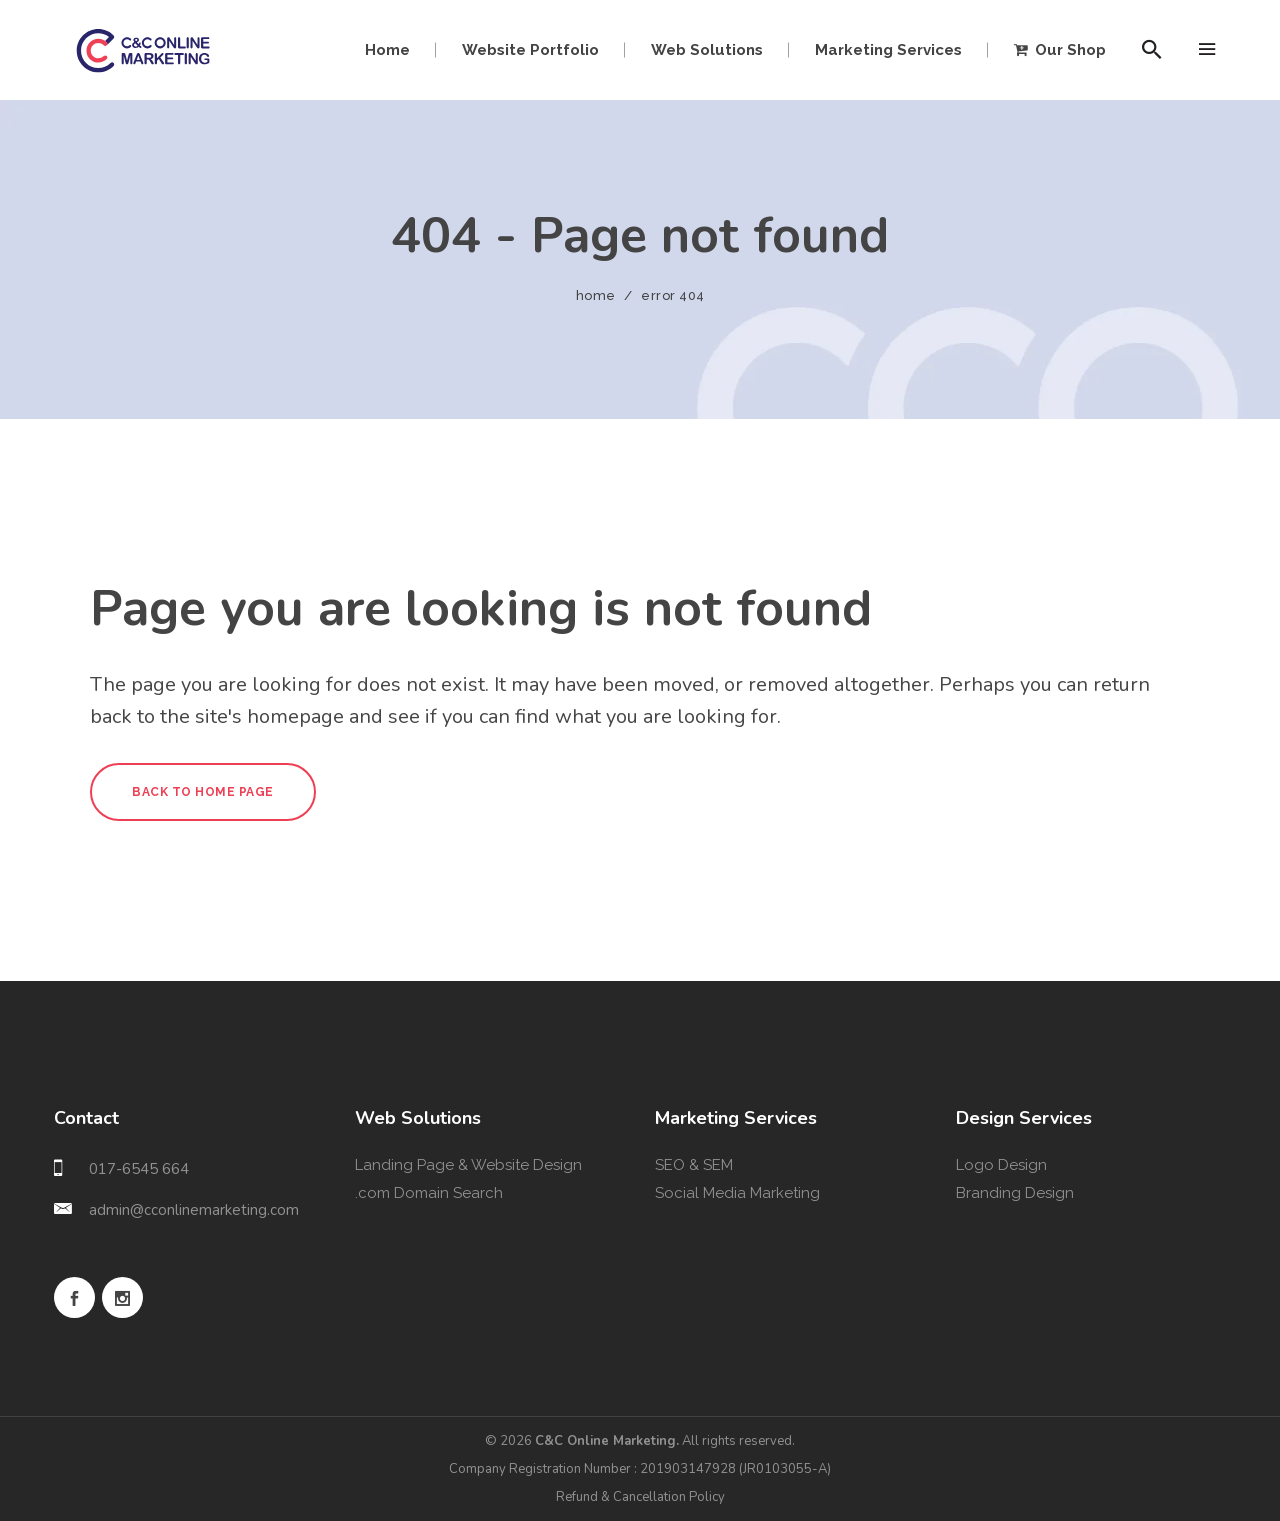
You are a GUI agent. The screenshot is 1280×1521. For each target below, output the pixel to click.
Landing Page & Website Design (468, 1165)
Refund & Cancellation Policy (640, 1497)
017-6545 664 (139, 1169)
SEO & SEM (694, 1165)
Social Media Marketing (737, 1193)
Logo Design (1001, 1165)
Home (596, 295)
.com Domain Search (429, 1193)
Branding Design (1015, 1193)
